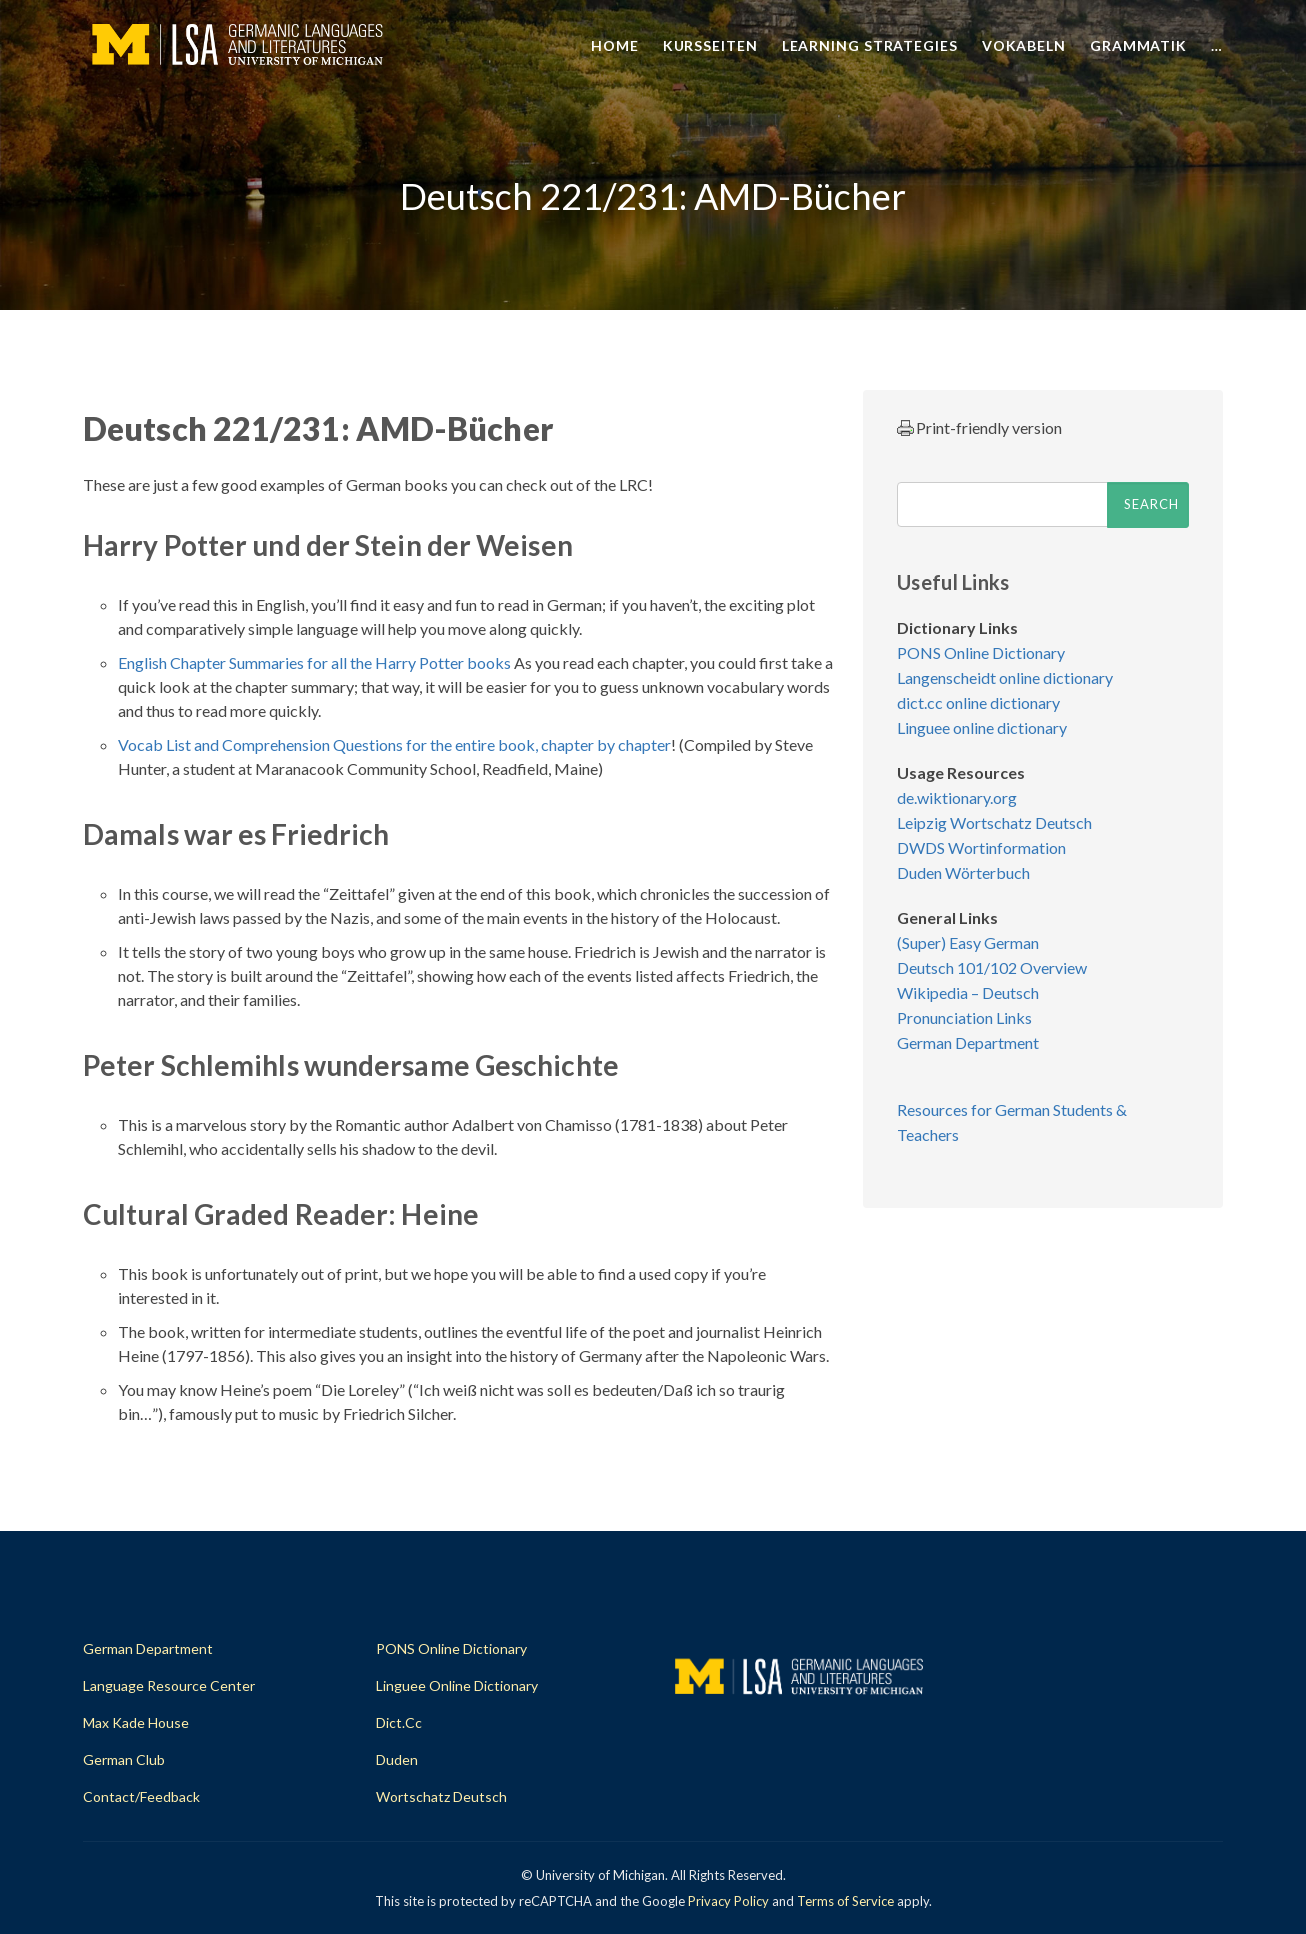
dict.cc (399, 1722)
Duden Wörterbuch (963, 872)
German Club (124, 1759)
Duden (397, 1759)
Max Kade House (136, 1722)
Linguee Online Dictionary (457, 1685)
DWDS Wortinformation (981, 847)
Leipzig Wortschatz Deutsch (994, 822)
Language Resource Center (169, 1685)
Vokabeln (1024, 45)
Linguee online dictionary (982, 727)
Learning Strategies (870, 45)
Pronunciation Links (964, 1017)
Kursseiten (710, 45)
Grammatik (1138, 45)
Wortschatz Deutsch (441, 1796)
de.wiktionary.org (957, 797)
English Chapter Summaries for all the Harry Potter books (314, 662)
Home (615, 45)
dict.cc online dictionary (978, 702)
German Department (968, 1042)
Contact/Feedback (141, 1796)
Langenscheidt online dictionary (1005, 677)
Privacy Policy (728, 1901)
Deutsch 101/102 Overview (992, 967)
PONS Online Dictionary (981, 652)
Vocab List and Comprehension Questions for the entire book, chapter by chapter (394, 744)
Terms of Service (845, 1901)
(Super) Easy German (968, 942)
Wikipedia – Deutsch (968, 992)
